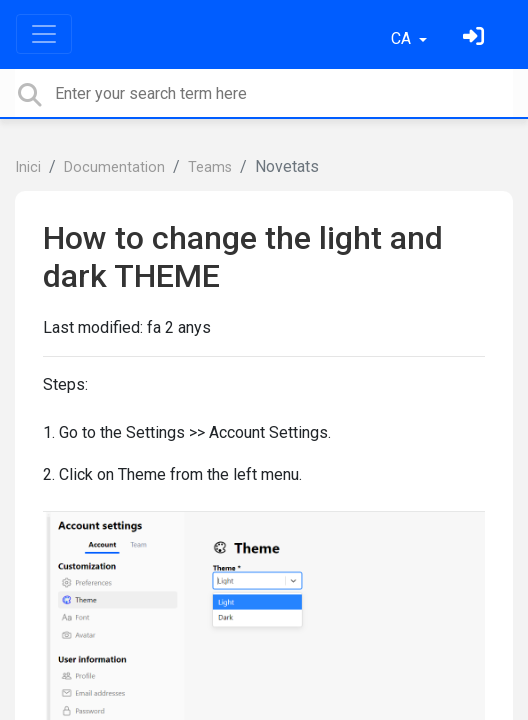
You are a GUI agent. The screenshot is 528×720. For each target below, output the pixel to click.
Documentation (114, 167)
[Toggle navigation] (44, 34)
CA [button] (403, 38)
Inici (28, 167)
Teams (210, 167)
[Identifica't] (476, 38)
